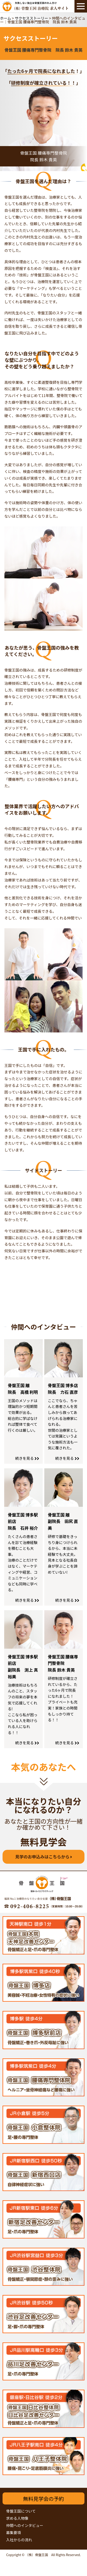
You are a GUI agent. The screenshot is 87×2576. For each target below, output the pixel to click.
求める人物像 (17, 2518)
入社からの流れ (19, 2539)
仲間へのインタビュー (24, 2525)
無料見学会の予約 (43, 2498)
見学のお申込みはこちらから (43, 1857)
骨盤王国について (21, 2511)
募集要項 (13, 2532)
